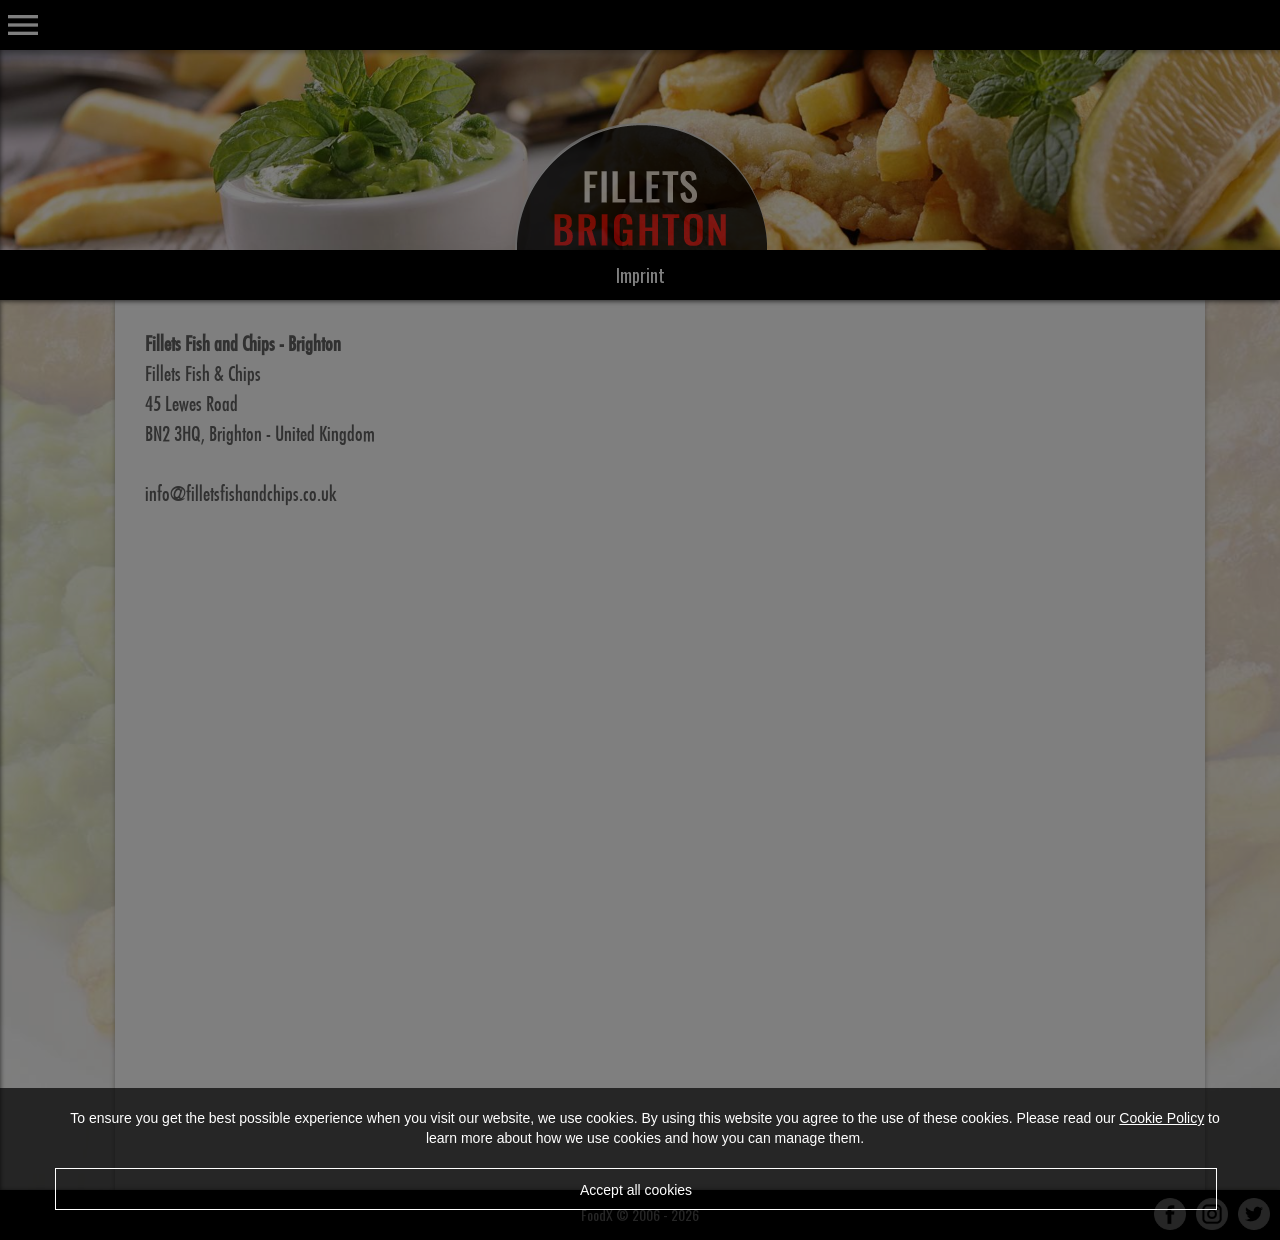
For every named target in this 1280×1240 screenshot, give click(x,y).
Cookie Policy (1161, 1118)
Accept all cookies (636, 1190)
